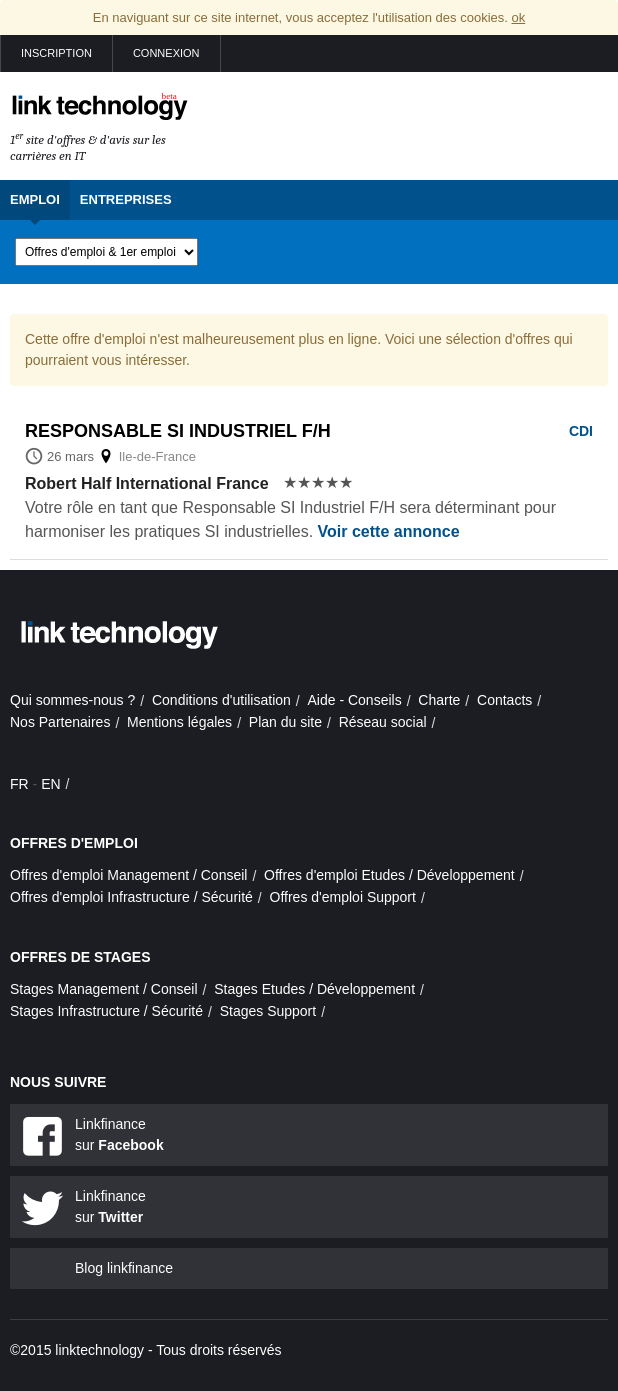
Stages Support (268, 1011)
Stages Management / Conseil (104, 989)
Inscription (56, 53)
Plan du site (285, 722)
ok (518, 17)
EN (50, 784)
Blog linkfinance (124, 1268)
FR (19, 784)
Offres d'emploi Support (343, 897)
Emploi (35, 199)
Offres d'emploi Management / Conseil (128, 875)
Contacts (504, 700)
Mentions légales (179, 722)
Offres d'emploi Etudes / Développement (389, 875)
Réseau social (383, 722)
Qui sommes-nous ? (72, 700)
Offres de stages (80, 957)
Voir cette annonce (389, 531)
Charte (439, 700)
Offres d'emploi (74, 843)
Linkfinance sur (119, 1134)
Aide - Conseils (355, 700)
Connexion (166, 53)
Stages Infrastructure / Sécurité (106, 1011)
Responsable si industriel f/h (178, 431)
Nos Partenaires (60, 722)
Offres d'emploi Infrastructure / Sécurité (131, 897)
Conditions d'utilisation (221, 700)
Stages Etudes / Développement (314, 989)
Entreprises (126, 199)
